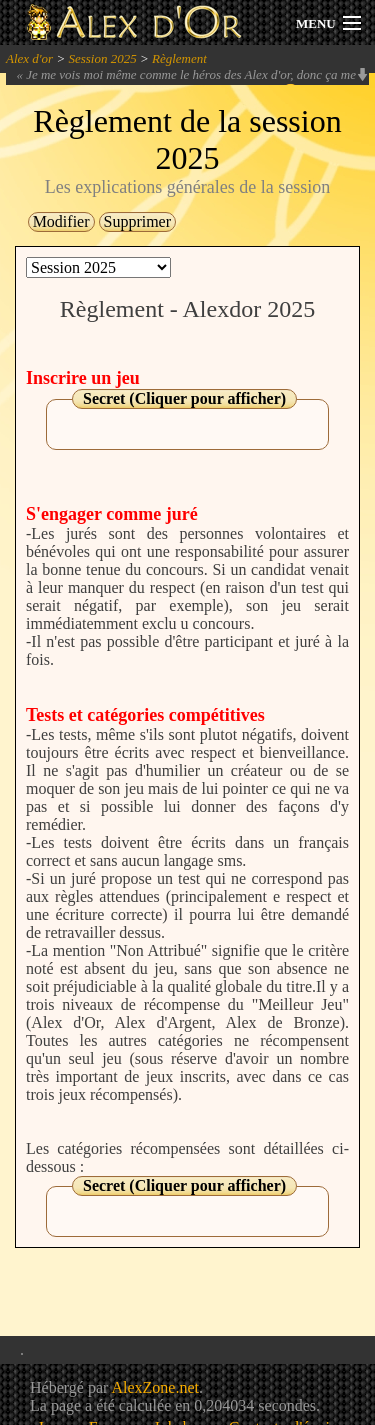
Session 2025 (102, 58)
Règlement (179, 58)
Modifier (61, 221)
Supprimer (138, 221)
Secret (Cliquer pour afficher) (184, 398)
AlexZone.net (155, 1387)
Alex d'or (29, 58)
